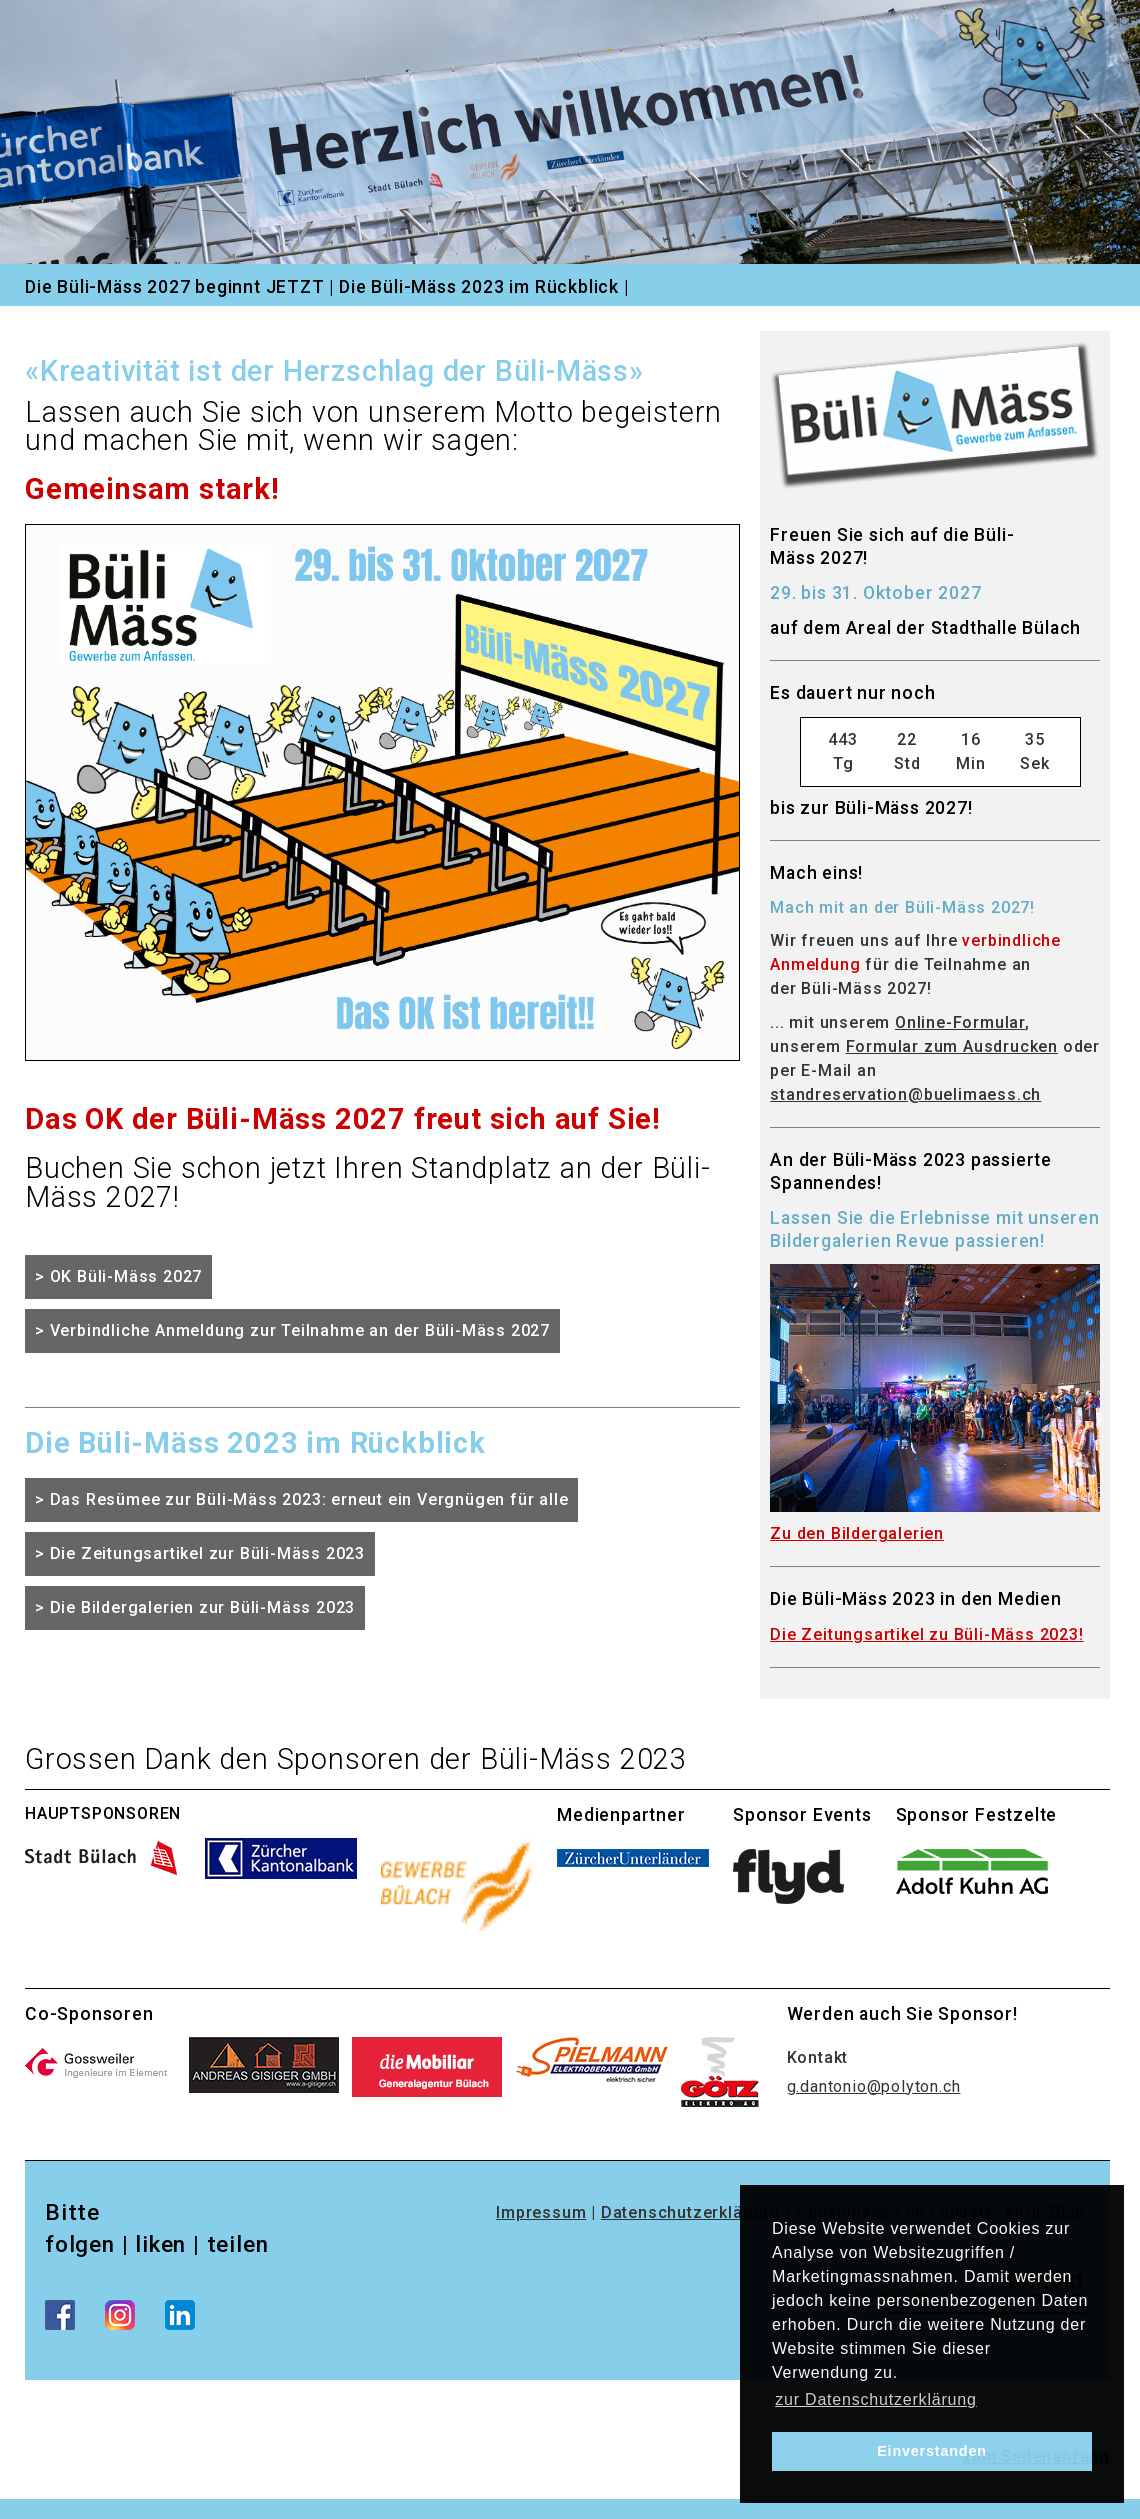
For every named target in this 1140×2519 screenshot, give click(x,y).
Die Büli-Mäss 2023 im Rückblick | (483, 287)
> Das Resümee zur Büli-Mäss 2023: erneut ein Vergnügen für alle (301, 1499)
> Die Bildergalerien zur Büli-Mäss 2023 (195, 1607)
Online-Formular (960, 1022)
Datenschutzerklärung (690, 2212)
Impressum (541, 2212)
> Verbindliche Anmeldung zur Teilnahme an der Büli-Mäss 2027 (292, 1330)
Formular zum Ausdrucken (952, 1046)
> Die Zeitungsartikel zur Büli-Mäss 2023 (200, 1553)
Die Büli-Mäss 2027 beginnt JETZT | (179, 287)
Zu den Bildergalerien (857, 1533)
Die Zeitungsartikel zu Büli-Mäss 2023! (926, 1634)
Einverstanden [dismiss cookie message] (932, 2451)
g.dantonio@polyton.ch (874, 2086)
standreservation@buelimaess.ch (905, 1094)
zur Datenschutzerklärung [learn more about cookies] (876, 2399)
